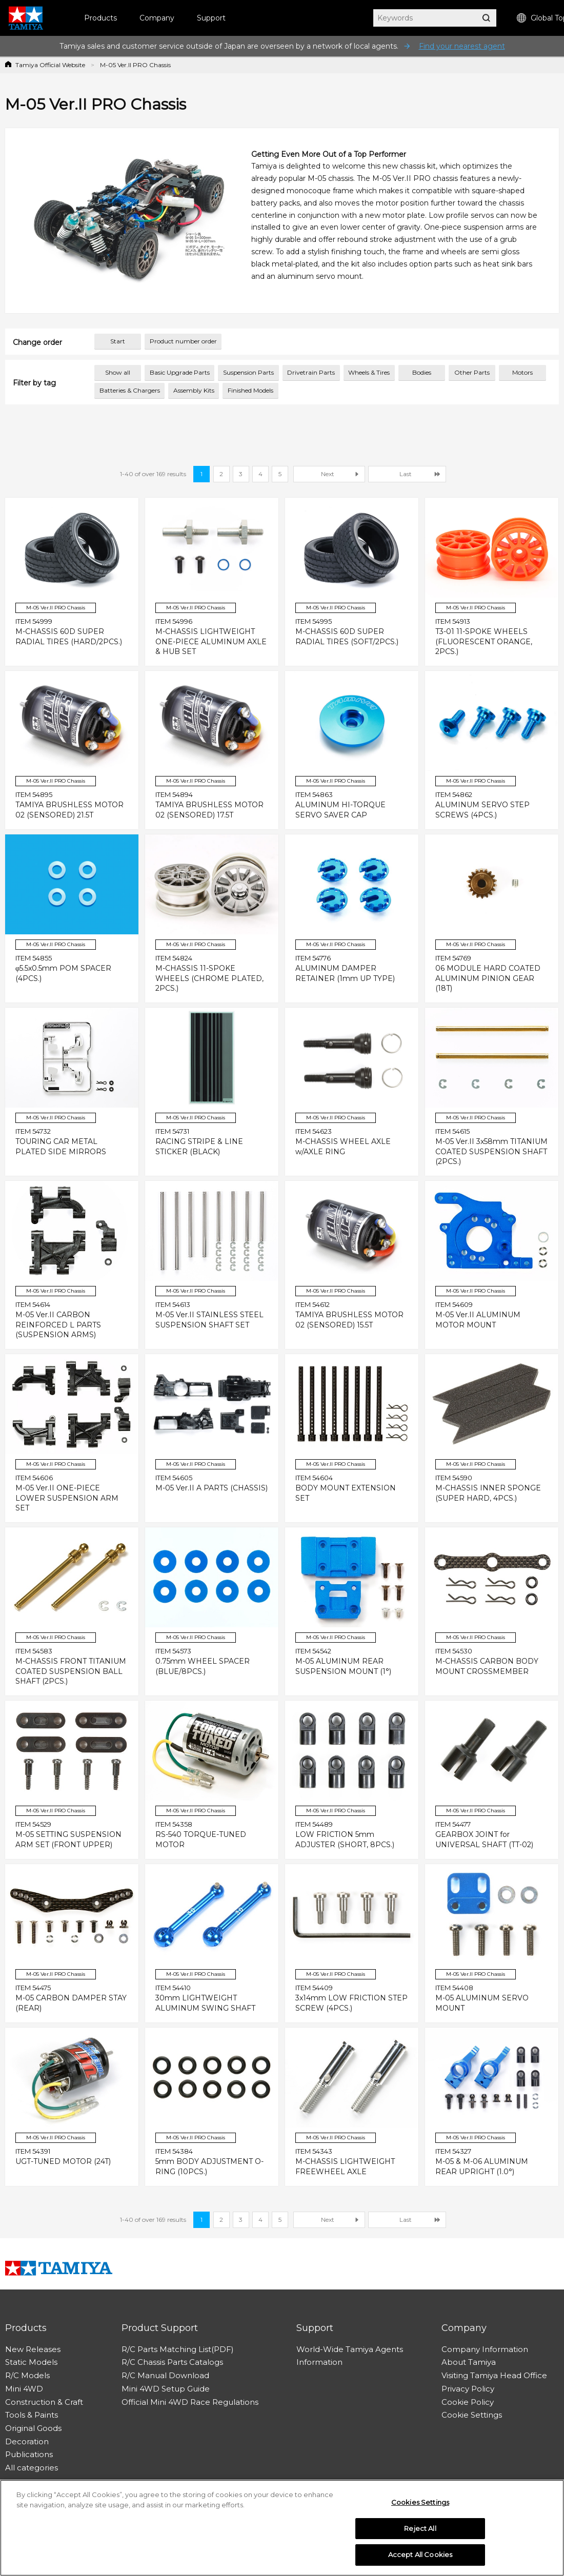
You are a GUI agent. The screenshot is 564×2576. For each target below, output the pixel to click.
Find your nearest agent (462, 46)
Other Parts (472, 372)
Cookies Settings (420, 2506)
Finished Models (250, 390)
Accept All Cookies (420, 2559)
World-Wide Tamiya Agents (349, 2349)
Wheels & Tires (369, 372)
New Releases (33, 2349)
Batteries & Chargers (129, 390)
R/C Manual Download (165, 2375)
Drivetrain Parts (311, 372)
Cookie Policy (467, 2402)
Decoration (27, 2441)
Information (319, 2362)
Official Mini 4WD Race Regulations (190, 2402)
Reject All (420, 2532)
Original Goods (33, 2428)
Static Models (31, 2362)
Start (117, 341)
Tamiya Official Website (50, 65)
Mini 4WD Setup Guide (166, 2389)
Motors (522, 372)
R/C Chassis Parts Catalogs (172, 2362)
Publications (29, 2454)
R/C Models (27, 2375)
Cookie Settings (471, 2415)
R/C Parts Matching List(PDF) (178, 2349)
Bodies (421, 372)
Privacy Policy (467, 2389)
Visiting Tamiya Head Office (494, 2375)
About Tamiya (468, 2362)
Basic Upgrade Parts (180, 372)
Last (405, 474)
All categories (31, 2467)
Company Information (484, 2349)
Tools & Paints (31, 2415)
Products (100, 18)
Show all (117, 372)
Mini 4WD (24, 2389)
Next (327, 474)
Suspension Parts (248, 372)
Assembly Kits (193, 390)
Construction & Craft (44, 2402)
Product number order (183, 341)
